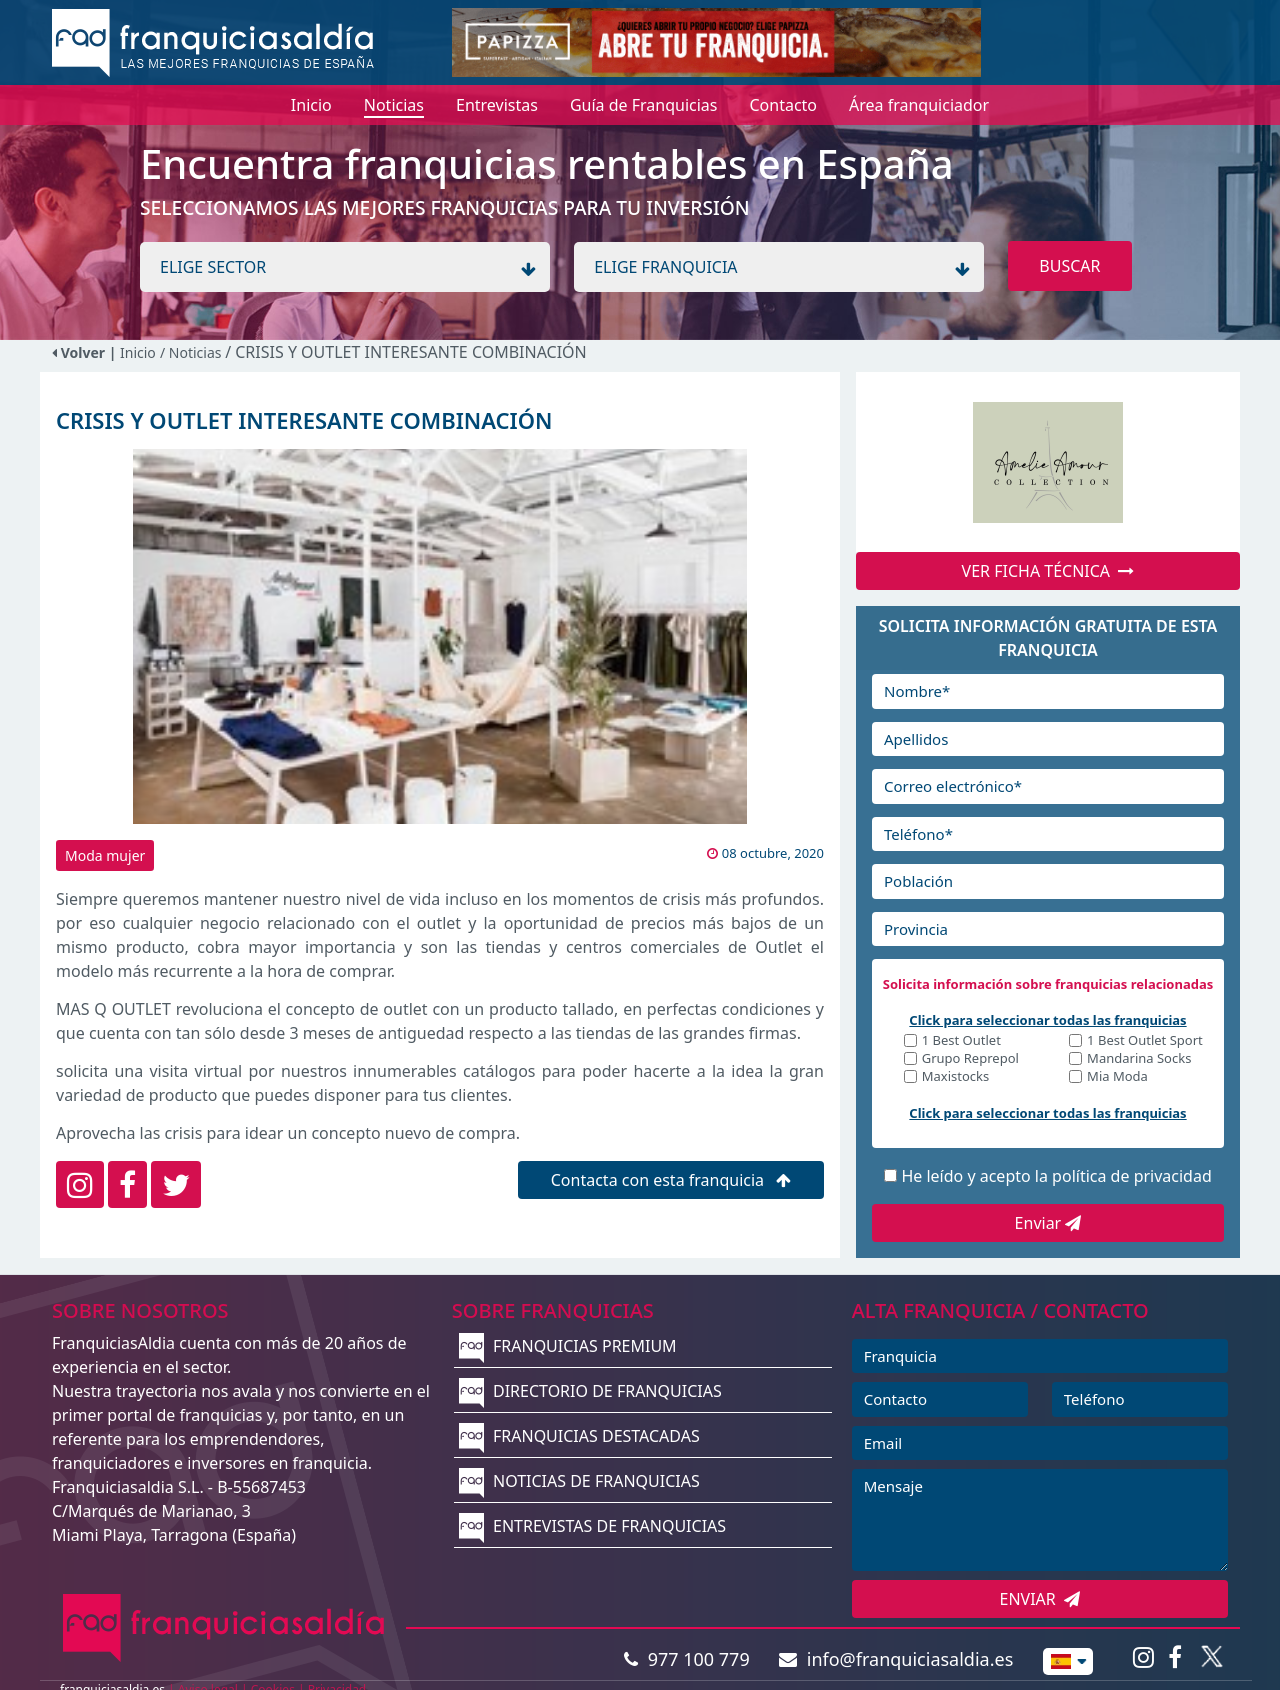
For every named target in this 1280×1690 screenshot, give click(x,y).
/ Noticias (192, 352)
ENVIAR (1040, 1599)
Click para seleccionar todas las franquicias (1047, 1020)
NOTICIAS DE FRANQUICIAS (579, 1481)
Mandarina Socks (1139, 1059)
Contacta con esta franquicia (671, 1180)
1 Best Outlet (961, 1041)
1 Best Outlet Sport (1145, 1041)
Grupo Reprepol (970, 1059)
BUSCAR (1069, 266)
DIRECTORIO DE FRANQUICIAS (590, 1391)
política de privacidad (1132, 1176)
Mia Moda (1117, 1077)
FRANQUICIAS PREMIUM (568, 1346)
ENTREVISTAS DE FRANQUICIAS (592, 1526)
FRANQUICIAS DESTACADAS (579, 1436)
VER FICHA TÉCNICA (1048, 571)
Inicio (138, 352)
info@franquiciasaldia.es (896, 1659)
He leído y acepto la (1056, 1176)
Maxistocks (956, 1077)
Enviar (1048, 1223)
